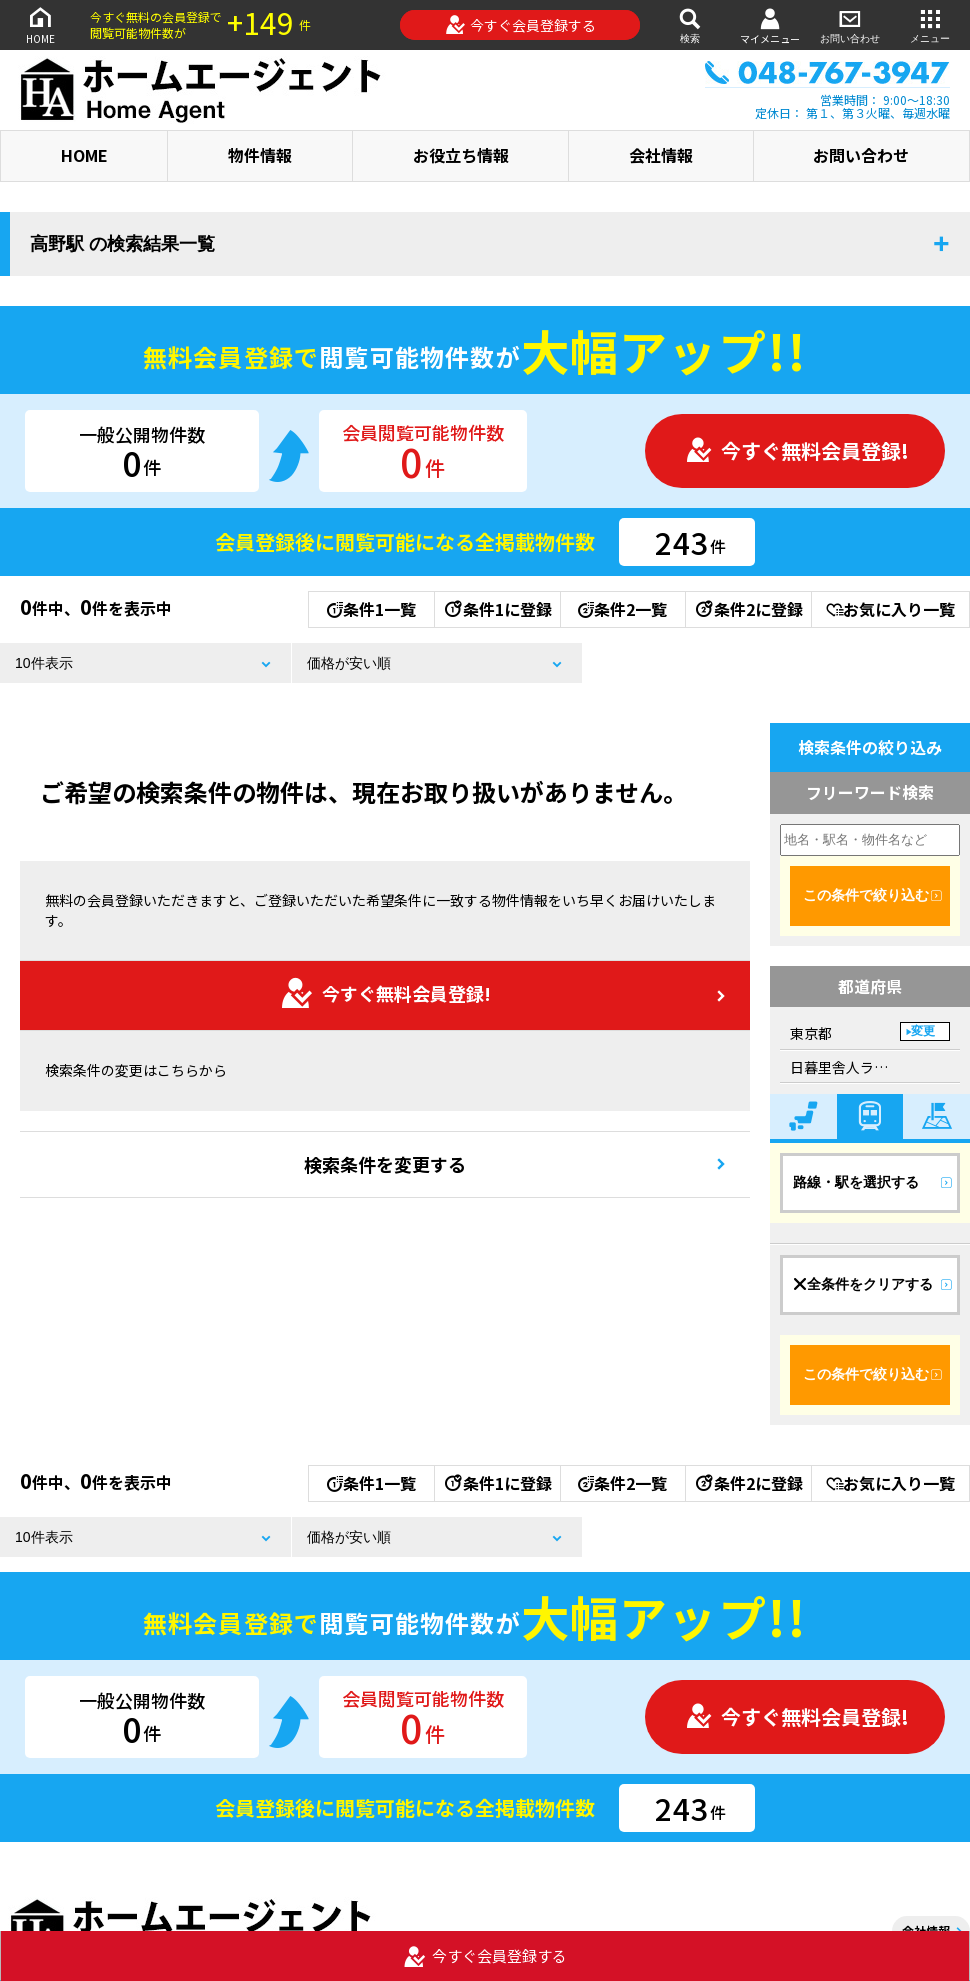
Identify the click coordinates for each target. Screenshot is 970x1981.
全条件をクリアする (863, 1284)
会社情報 (661, 155)
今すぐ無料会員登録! (797, 450)
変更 (923, 1031)
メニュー (930, 24)
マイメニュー (770, 25)
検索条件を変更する (385, 1164)
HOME (40, 24)
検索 (690, 24)
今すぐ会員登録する (520, 25)
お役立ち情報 (461, 155)
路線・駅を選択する (856, 1182)
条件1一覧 (371, 609)
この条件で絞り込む (866, 895)
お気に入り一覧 (890, 609)
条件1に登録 (497, 609)
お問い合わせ (850, 24)
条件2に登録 (748, 609)
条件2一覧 (622, 609)
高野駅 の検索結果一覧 (122, 244)
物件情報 (260, 155)
